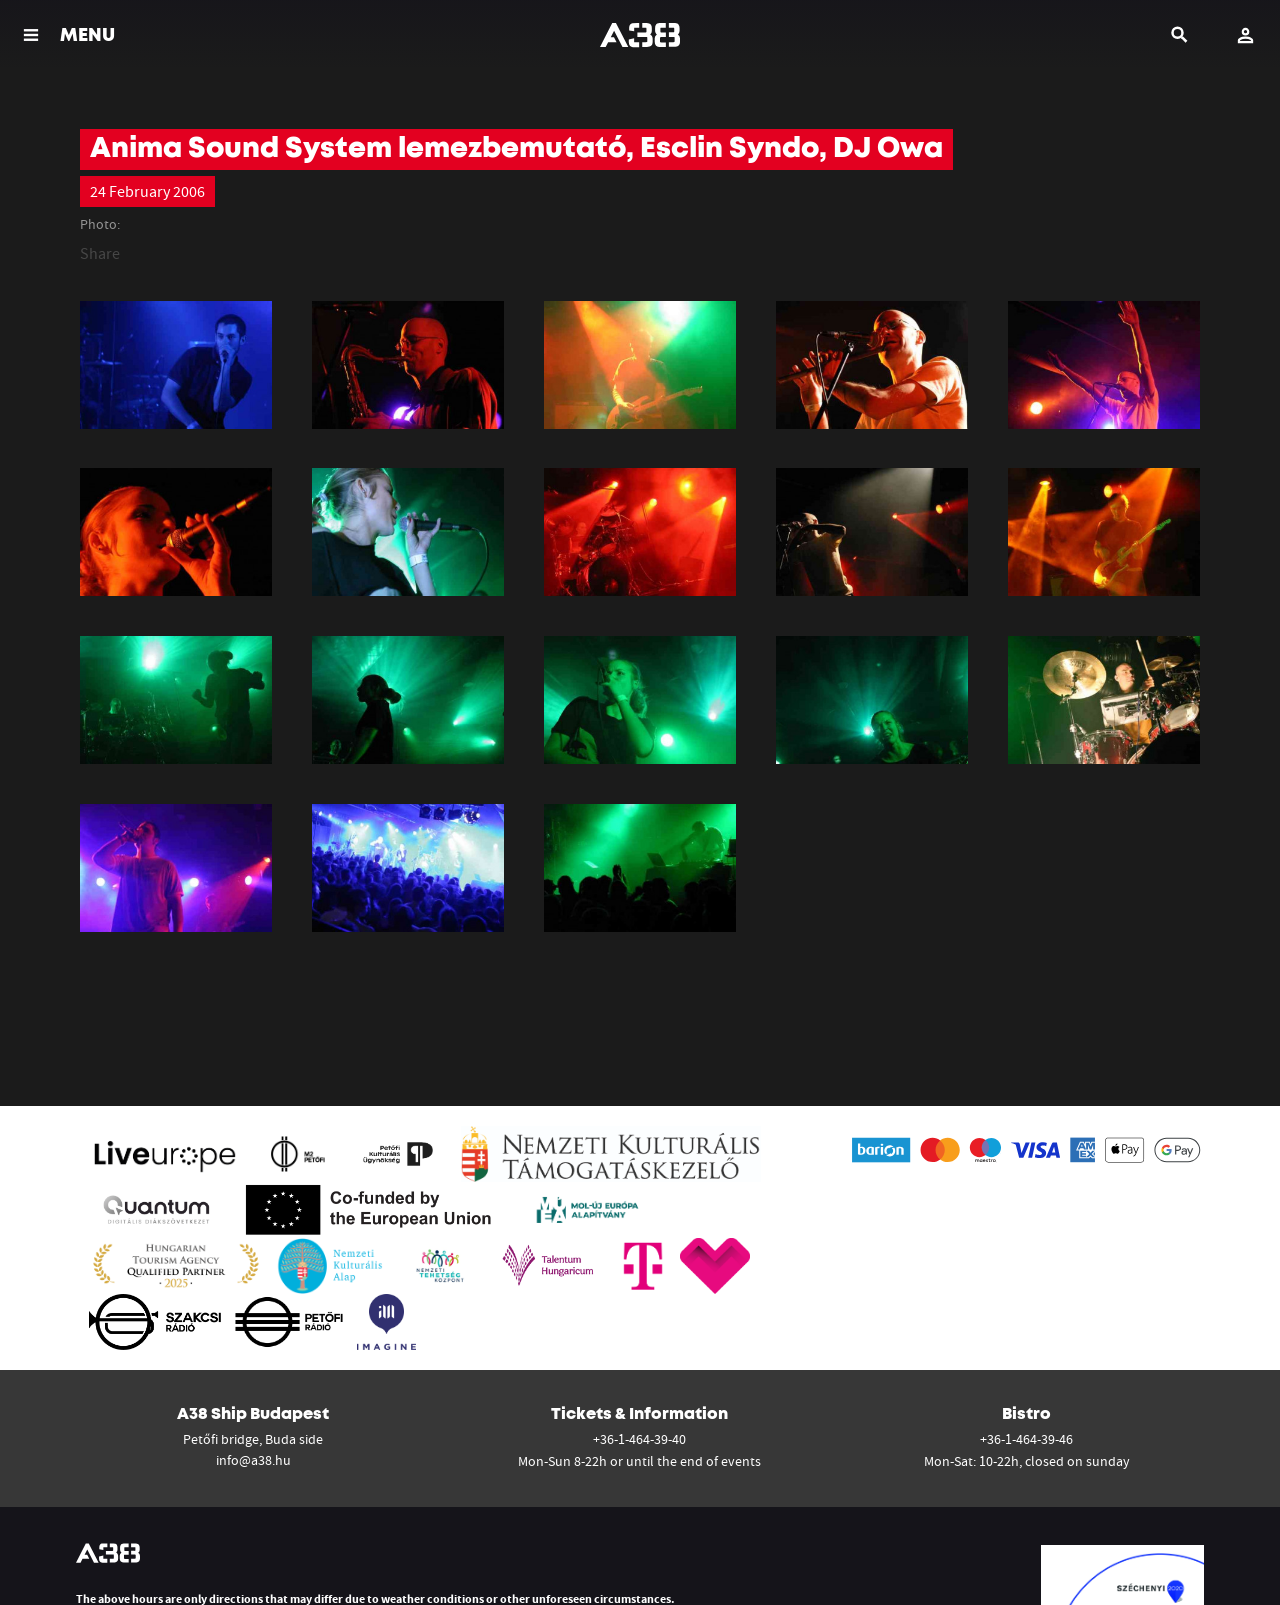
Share (100, 253)
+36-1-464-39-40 (639, 1439)
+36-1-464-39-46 (1026, 1439)
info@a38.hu (253, 1460)
